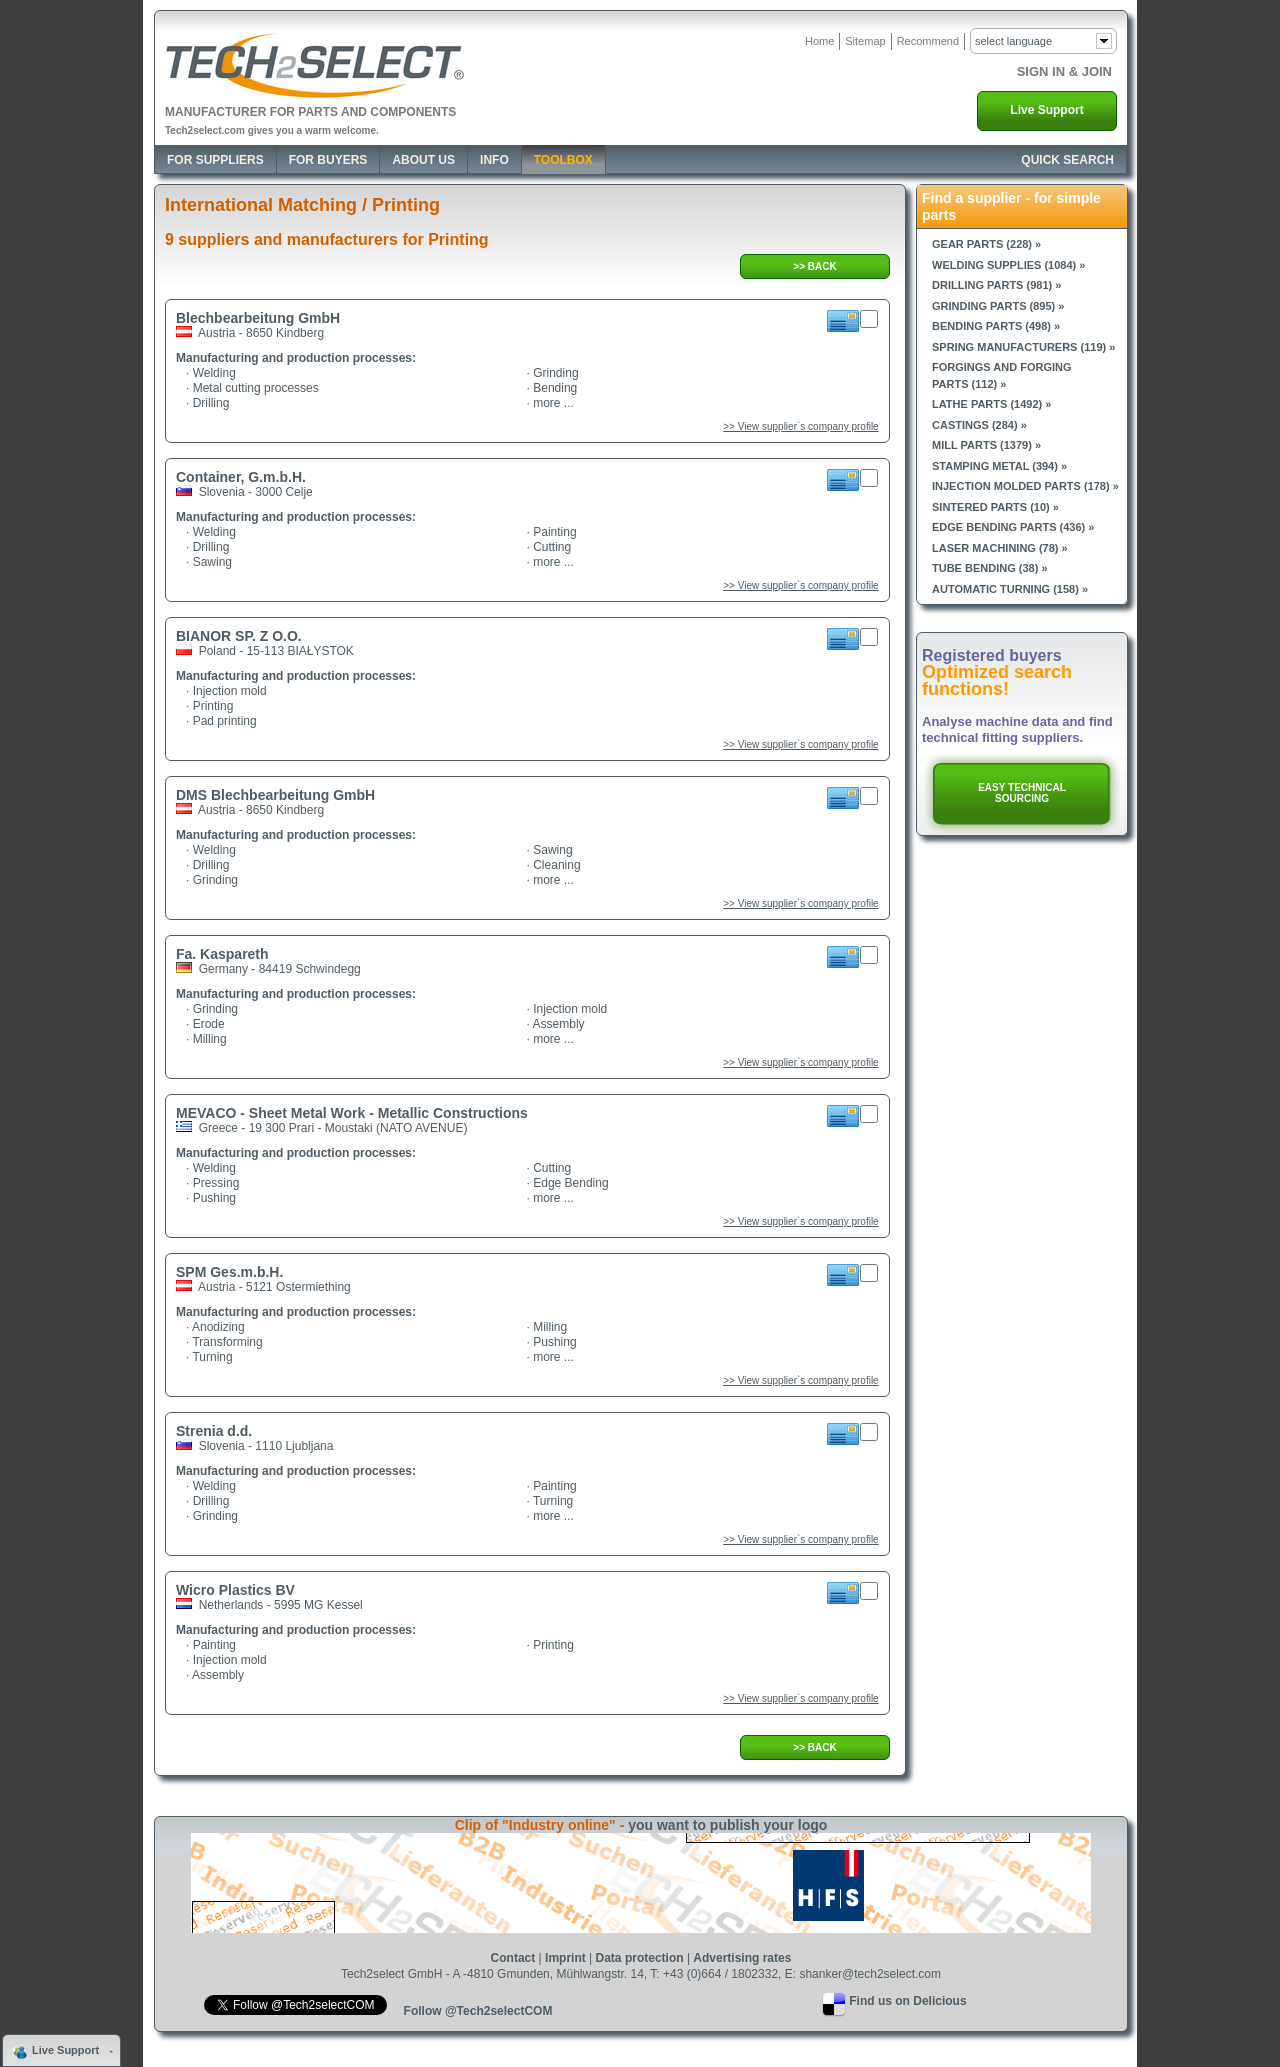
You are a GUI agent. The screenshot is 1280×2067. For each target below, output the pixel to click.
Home (819, 41)
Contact (513, 1958)
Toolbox (563, 160)
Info (494, 160)
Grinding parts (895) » (998, 306)
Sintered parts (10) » (995, 507)
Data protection (640, 1958)
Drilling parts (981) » (996, 285)
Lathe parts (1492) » (991, 404)
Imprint (565, 1958)
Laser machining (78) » (1000, 548)
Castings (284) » (979, 425)
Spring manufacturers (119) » (1023, 347)
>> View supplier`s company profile (800, 426)
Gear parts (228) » (986, 244)
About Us (423, 160)
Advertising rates (742, 1958)
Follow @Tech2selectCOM (478, 2011)
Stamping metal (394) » (999, 466)
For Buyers (328, 160)
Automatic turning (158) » (1010, 589)
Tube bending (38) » (990, 568)
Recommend (928, 41)
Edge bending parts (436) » (1013, 527)
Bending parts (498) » (996, 326)
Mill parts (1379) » (986, 445)
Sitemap (865, 41)
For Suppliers (215, 160)
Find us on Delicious (907, 2001)
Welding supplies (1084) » (1008, 265)
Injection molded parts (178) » (1025, 486)
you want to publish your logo (727, 1825)
